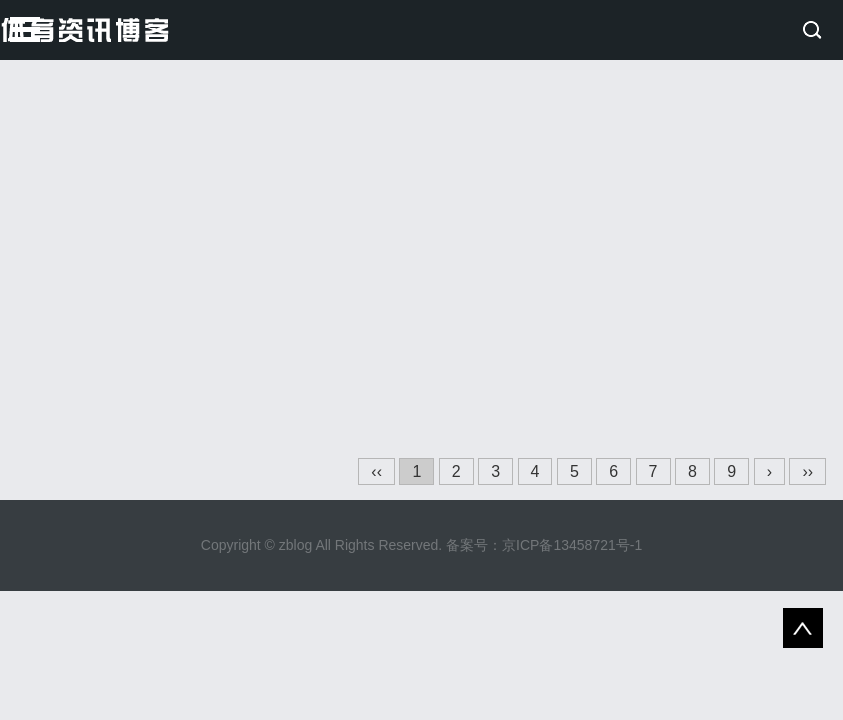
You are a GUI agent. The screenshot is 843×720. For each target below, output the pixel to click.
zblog (295, 545)
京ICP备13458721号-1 (572, 545)
